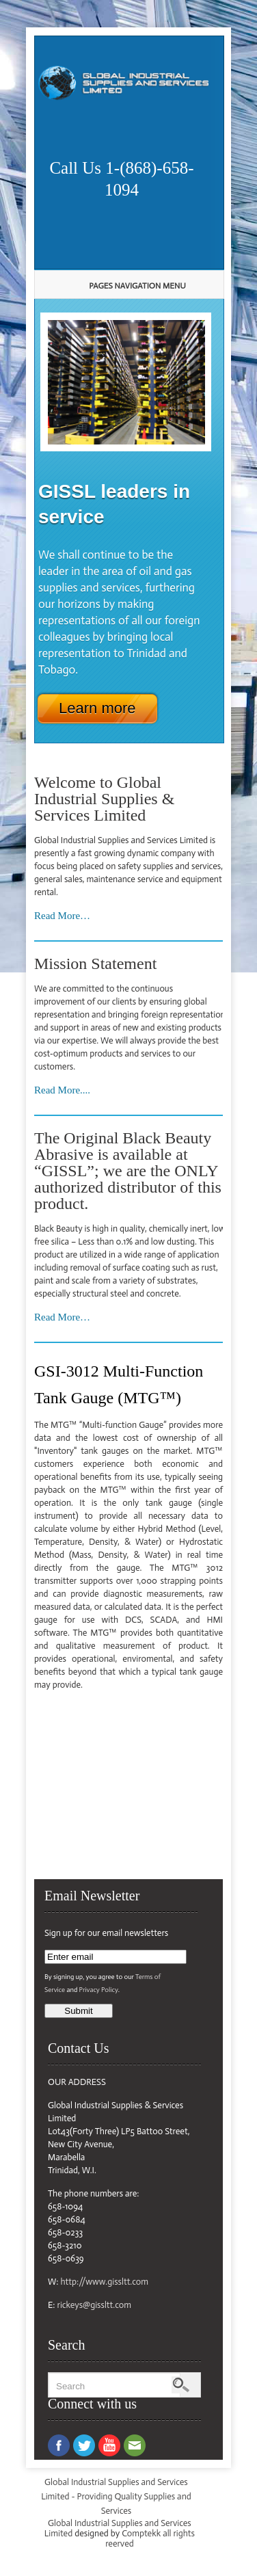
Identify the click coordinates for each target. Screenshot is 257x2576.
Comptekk (141, 2533)
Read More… (62, 915)
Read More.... (62, 1090)
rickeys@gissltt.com (94, 2305)
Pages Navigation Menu (124, 286)
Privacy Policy (98, 1990)
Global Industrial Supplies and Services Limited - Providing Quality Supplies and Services (116, 2496)
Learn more (97, 708)
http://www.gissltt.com (104, 2281)
